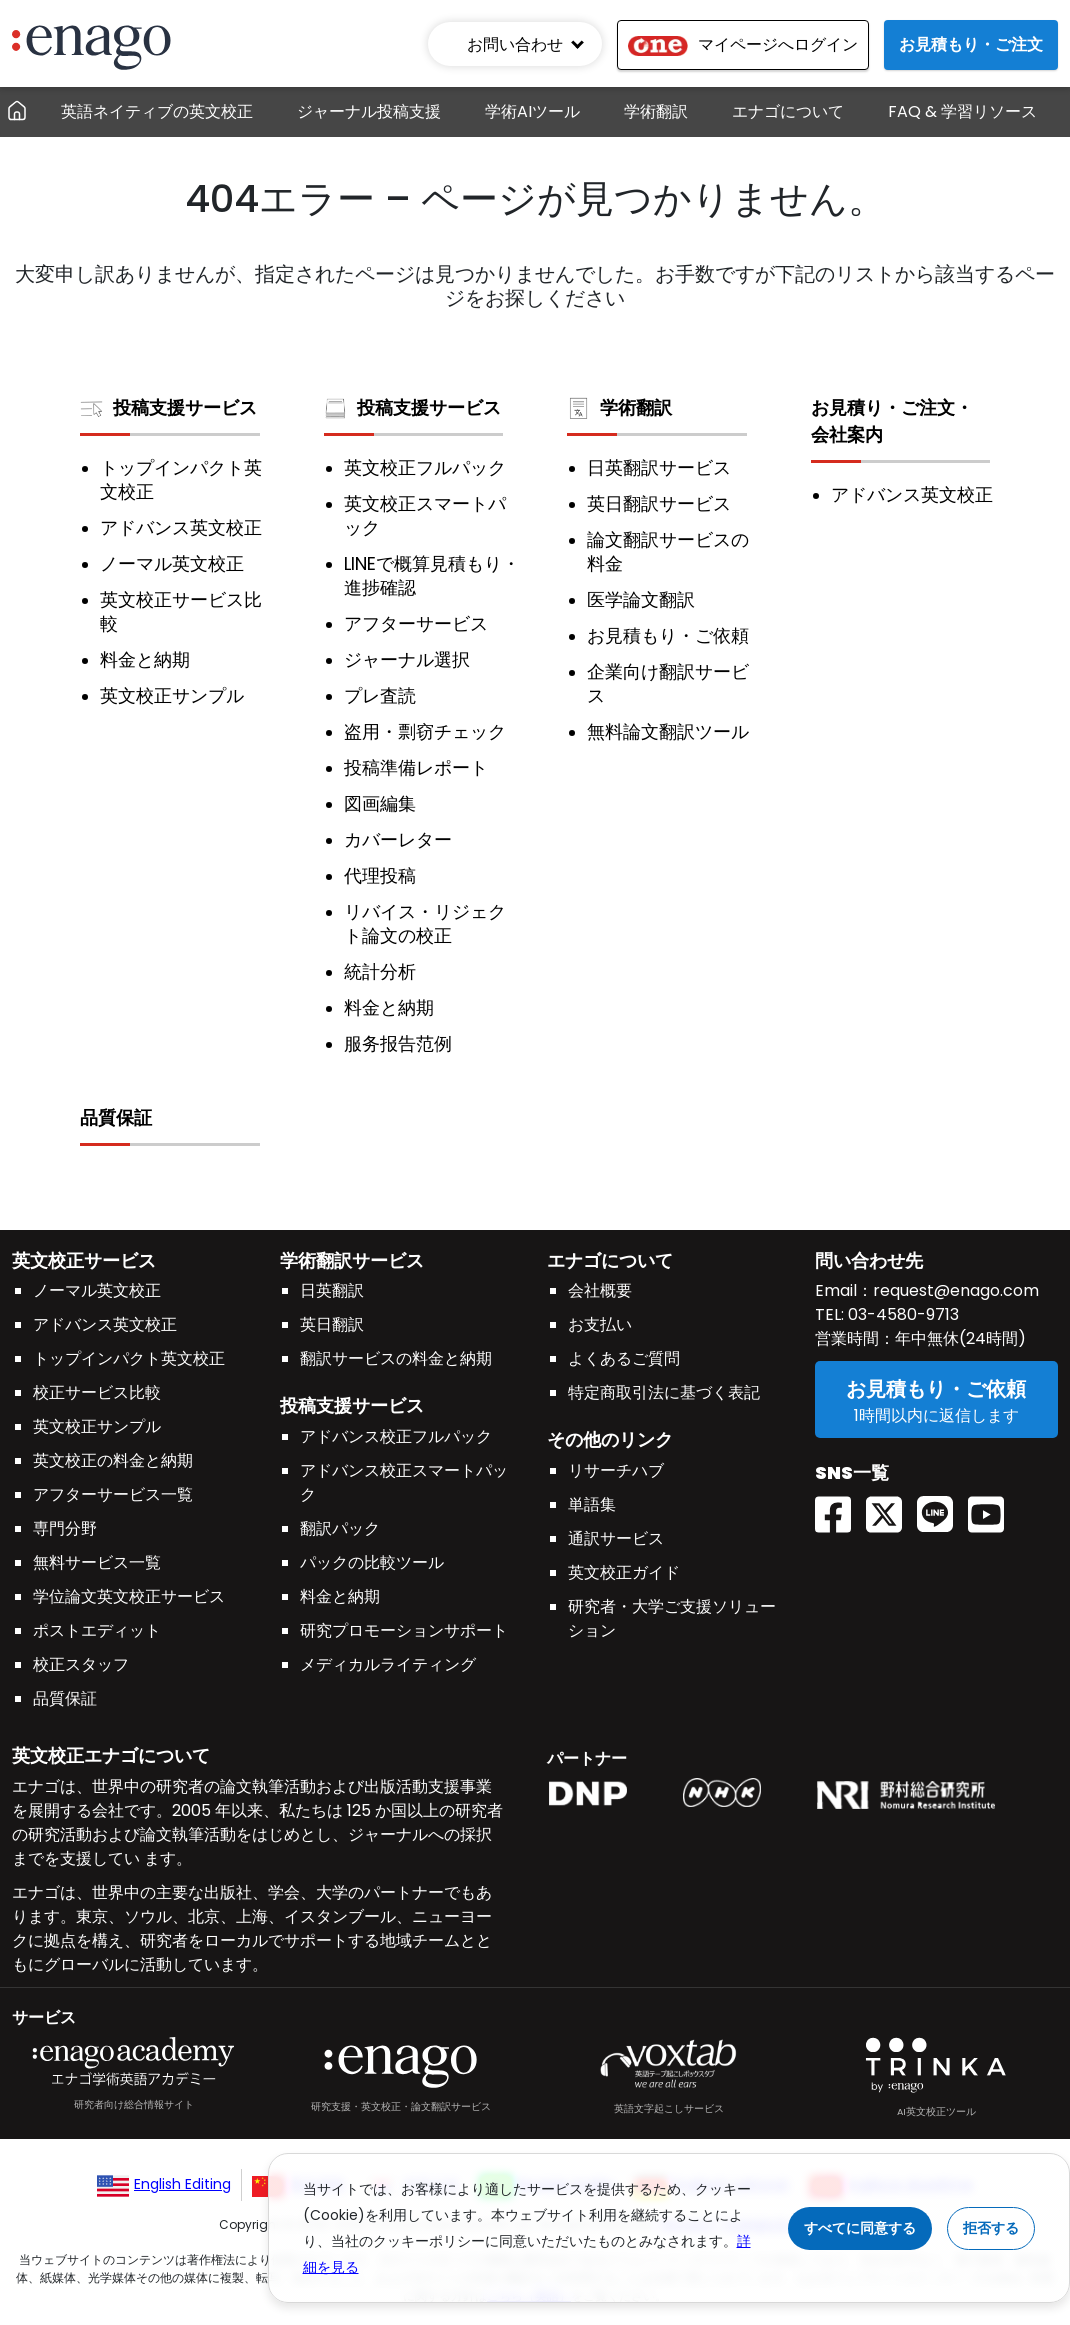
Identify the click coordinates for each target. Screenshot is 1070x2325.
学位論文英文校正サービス (129, 1596)
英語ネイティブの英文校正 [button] (157, 111)
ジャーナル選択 (407, 660)
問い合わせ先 (869, 1260)
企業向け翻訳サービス (668, 684)
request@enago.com (956, 1290)
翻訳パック (340, 1528)
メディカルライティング (388, 1664)
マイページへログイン (743, 44)
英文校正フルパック (425, 468)
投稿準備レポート (416, 768)
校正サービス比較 (97, 1392)
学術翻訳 (619, 408)
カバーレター (398, 840)
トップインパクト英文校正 (181, 480)
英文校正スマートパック (425, 516)
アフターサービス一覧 (113, 1494)
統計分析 (380, 972)
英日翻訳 (332, 1324)
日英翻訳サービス (659, 468)
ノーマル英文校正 (172, 564)
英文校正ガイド (624, 1572)
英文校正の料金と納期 (113, 1460)
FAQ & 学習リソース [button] (962, 111)
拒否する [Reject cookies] (991, 2228)
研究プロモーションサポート (404, 1630)
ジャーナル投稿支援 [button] (369, 111)
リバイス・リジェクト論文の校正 (425, 924)
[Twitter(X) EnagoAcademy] (891, 1507)
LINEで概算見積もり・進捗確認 (432, 576)
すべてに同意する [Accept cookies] (860, 2228)
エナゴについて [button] (788, 111)
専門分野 (65, 1528)
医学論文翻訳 (641, 600)
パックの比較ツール (372, 1562)
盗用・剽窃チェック (425, 732)
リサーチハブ (616, 1470)
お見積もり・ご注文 (971, 44)
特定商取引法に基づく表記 (664, 1392)
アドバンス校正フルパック (396, 1436)
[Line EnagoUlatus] (942, 1507)
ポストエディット (97, 1630)
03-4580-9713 (901, 1314)
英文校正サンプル (172, 696)
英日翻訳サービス (659, 504)
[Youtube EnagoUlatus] (993, 1507)
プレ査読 (380, 696)
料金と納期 (145, 660)
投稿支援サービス (168, 408)
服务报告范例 (398, 1044)
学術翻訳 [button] (656, 111)
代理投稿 (380, 876)
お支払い (600, 1324)
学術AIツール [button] (532, 111)
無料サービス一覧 (97, 1562)
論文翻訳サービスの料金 (668, 552)
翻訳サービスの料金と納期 (396, 1358)
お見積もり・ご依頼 (668, 636)
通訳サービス (616, 1538)
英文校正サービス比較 (181, 612)
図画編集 (380, 804)
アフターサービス (416, 624)
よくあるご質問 (624, 1358)
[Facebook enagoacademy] (840, 1507)
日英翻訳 (332, 1290)
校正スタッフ (81, 1664)
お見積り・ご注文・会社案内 (892, 421)
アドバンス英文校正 (181, 528)
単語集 (592, 1504)
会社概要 (600, 1290)
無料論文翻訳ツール (668, 732)
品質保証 (116, 1117)
